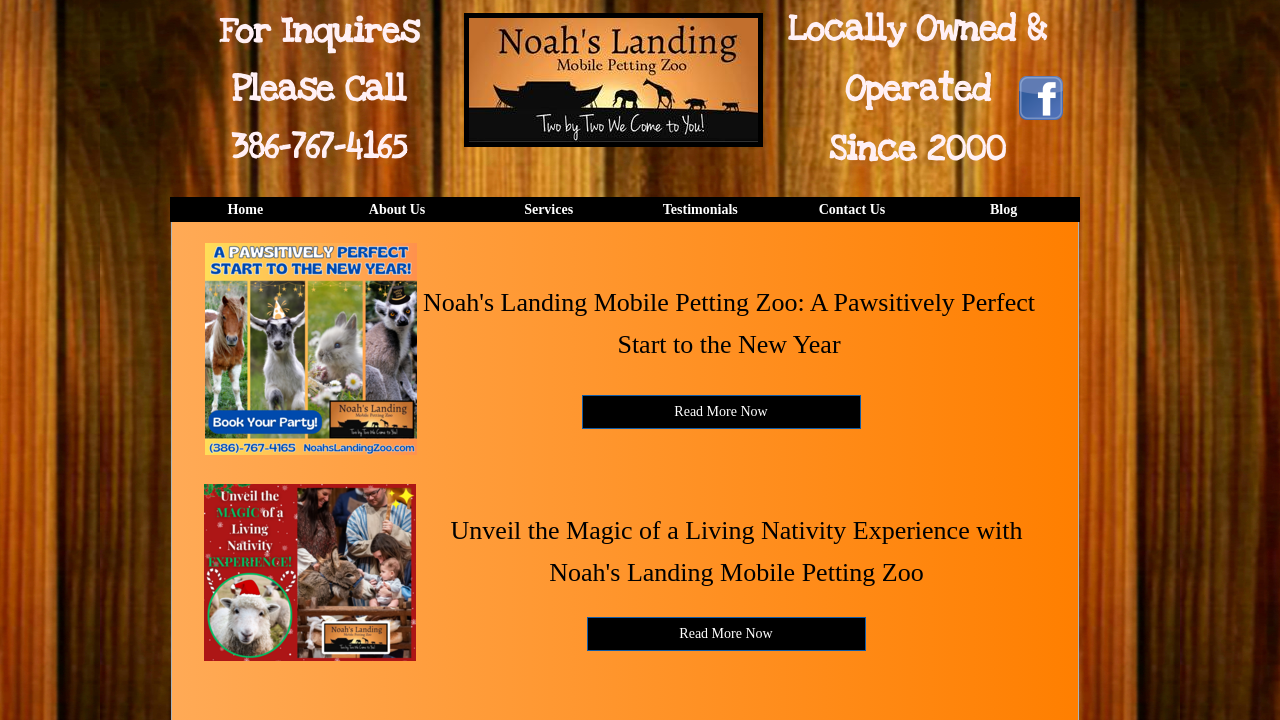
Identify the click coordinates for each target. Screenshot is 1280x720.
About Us (397, 209)
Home (245, 209)
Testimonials (700, 209)
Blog (1003, 209)
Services (548, 209)
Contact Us (852, 209)
